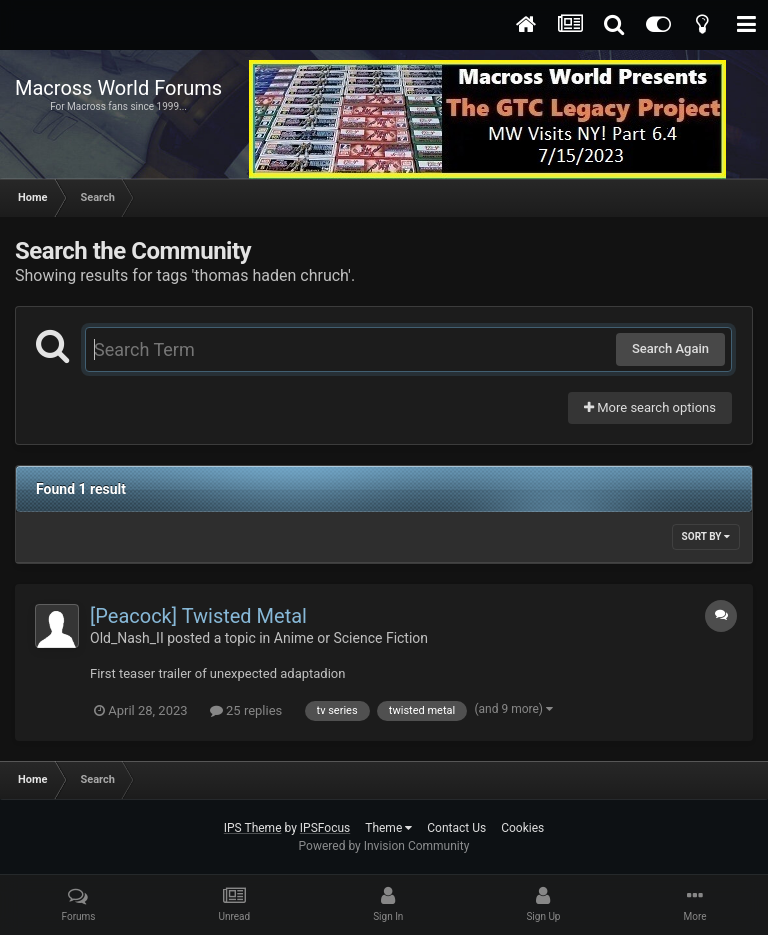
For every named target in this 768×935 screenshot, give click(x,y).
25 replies (246, 710)
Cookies (522, 828)
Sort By (706, 536)
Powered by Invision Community (384, 846)
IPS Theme (253, 828)
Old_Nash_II (127, 638)
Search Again (670, 348)
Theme (388, 828)
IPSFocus (325, 828)
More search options (650, 407)
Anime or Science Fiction (351, 638)
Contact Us (456, 828)
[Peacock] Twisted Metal (198, 616)
